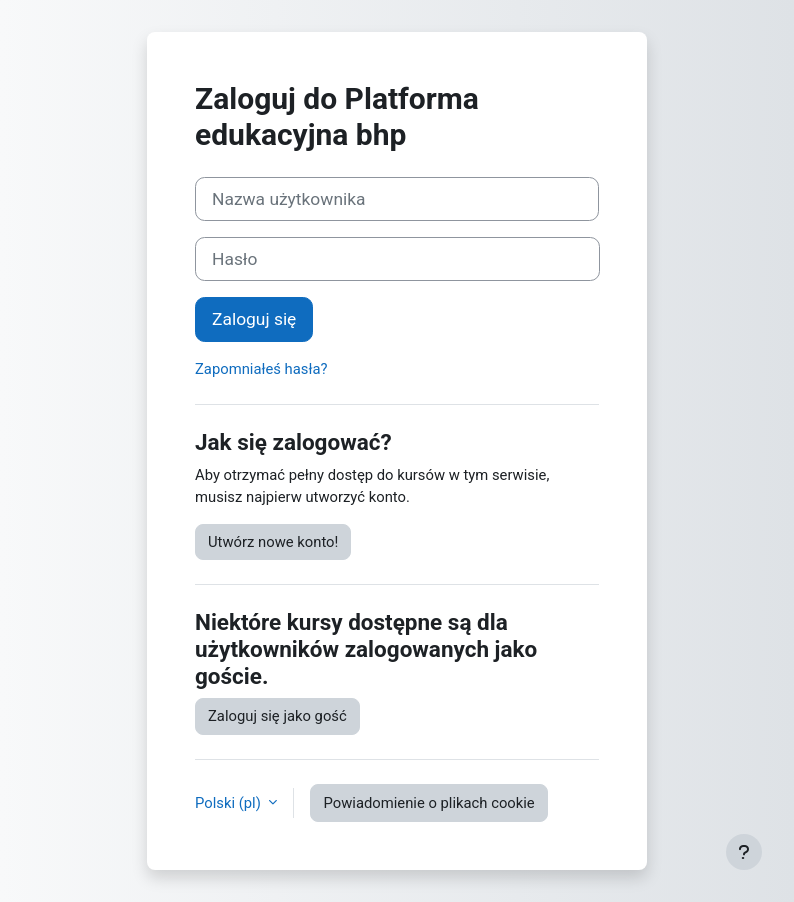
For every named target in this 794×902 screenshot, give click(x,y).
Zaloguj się (254, 319)
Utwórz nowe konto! (273, 542)
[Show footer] (744, 852)
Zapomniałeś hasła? (261, 369)
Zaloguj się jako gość (277, 716)
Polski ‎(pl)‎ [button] (229, 803)
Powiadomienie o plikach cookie (428, 803)
